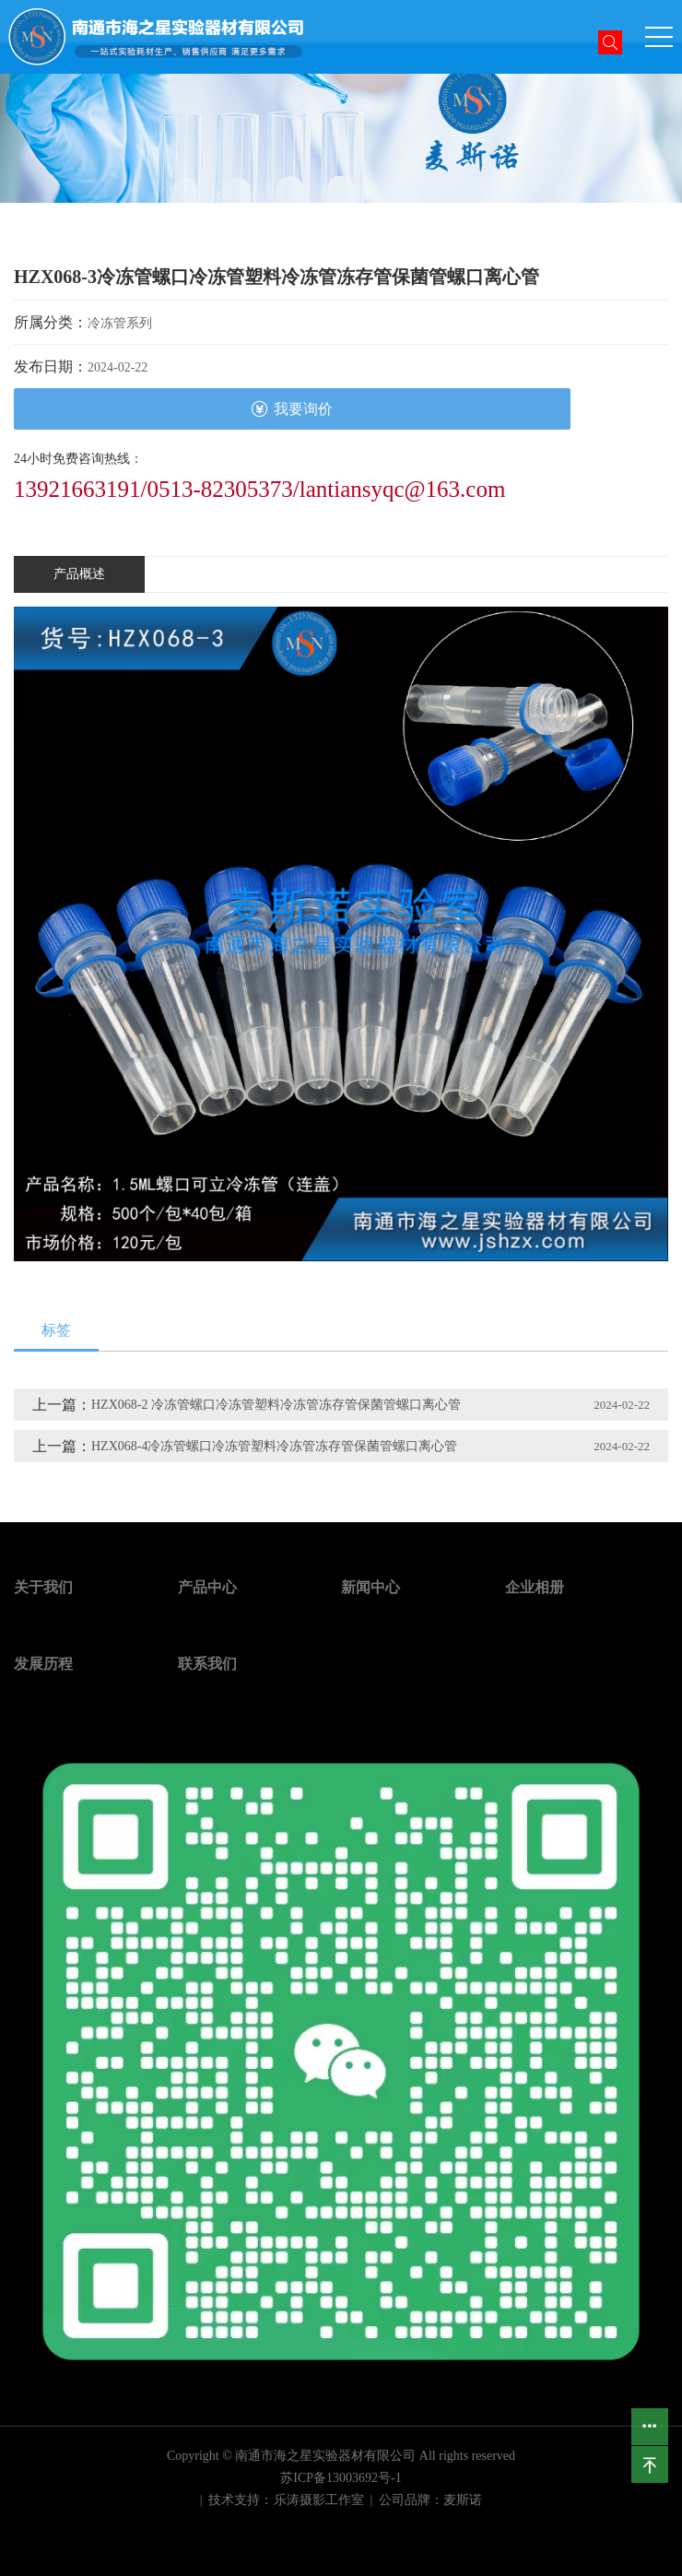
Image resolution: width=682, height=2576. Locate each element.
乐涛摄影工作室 (319, 2500)
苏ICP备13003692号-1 (340, 2478)
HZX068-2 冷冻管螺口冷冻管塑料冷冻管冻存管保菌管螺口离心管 (276, 1405)
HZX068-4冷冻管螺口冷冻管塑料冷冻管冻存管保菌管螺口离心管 (274, 1446)
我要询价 (292, 409)
